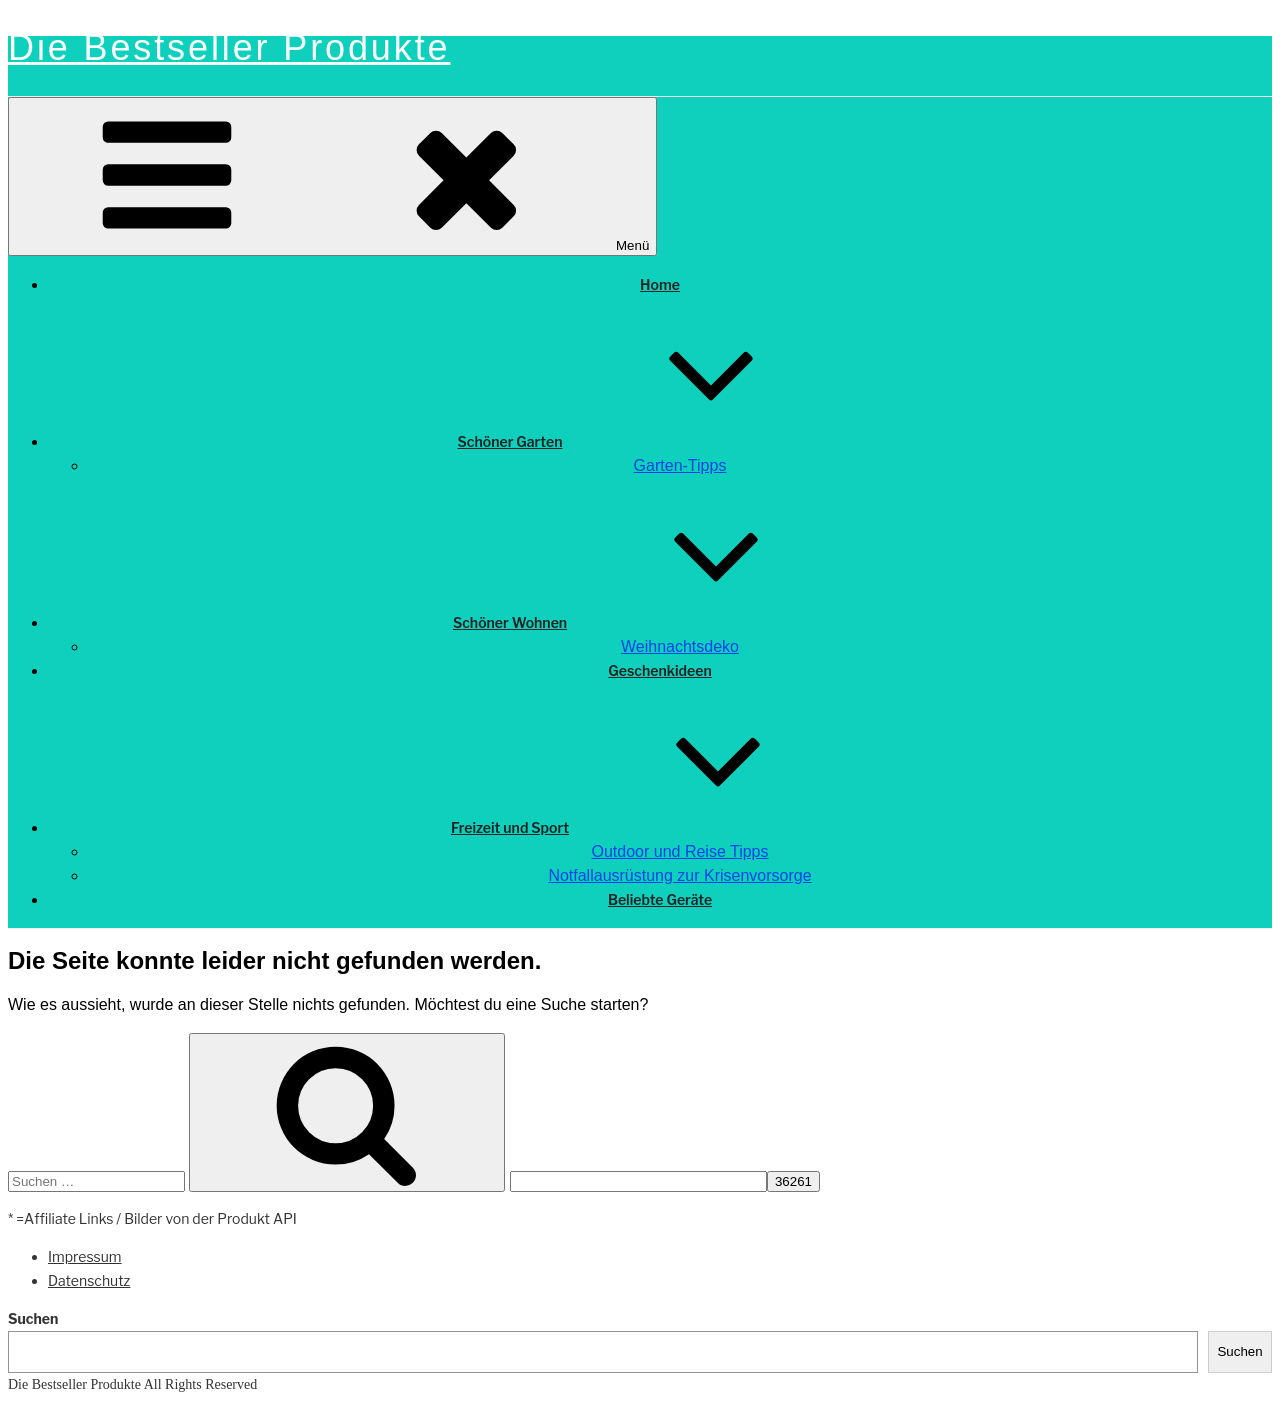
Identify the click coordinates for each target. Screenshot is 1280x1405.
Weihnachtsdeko (680, 646)
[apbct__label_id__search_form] (638, 1181)
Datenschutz (89, 1280)
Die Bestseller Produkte (229, 47)
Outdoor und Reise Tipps (680, 851)
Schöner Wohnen (660, 622)
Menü (332, 176)
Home (660, 284)
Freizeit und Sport (660, 827)
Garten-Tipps (680, 465)
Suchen (33, 1318)
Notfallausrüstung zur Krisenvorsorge (679, 875)
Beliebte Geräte (660, 899)
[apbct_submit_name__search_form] (793, 1181)
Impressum (85, 1256)
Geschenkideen (659, 670)
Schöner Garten (660, 441)
